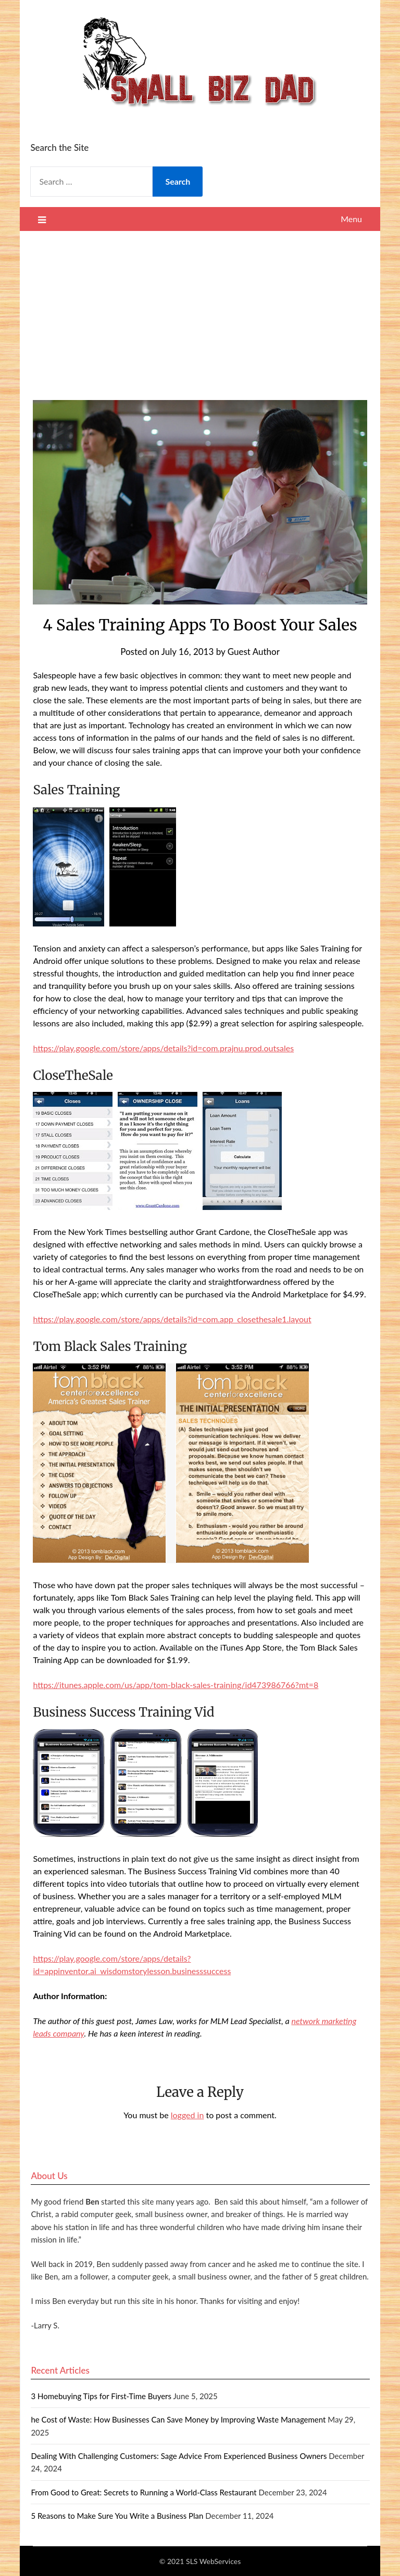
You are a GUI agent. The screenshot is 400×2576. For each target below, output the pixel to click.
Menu (351, 219)
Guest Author (254, 651)
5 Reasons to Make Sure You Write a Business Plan (117, 2515)
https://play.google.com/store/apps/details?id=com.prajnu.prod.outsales (163, 1048)
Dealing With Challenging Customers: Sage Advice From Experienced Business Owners (179, 2456)
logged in (187, 2115)
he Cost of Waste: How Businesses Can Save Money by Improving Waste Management (178, 2419)
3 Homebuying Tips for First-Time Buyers (101, 2396)
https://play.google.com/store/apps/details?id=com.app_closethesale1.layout (172, 1319)
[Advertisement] (200, 309)
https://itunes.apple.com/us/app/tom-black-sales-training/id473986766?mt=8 (175, 1685)
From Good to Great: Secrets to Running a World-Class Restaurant (143, 2492)
